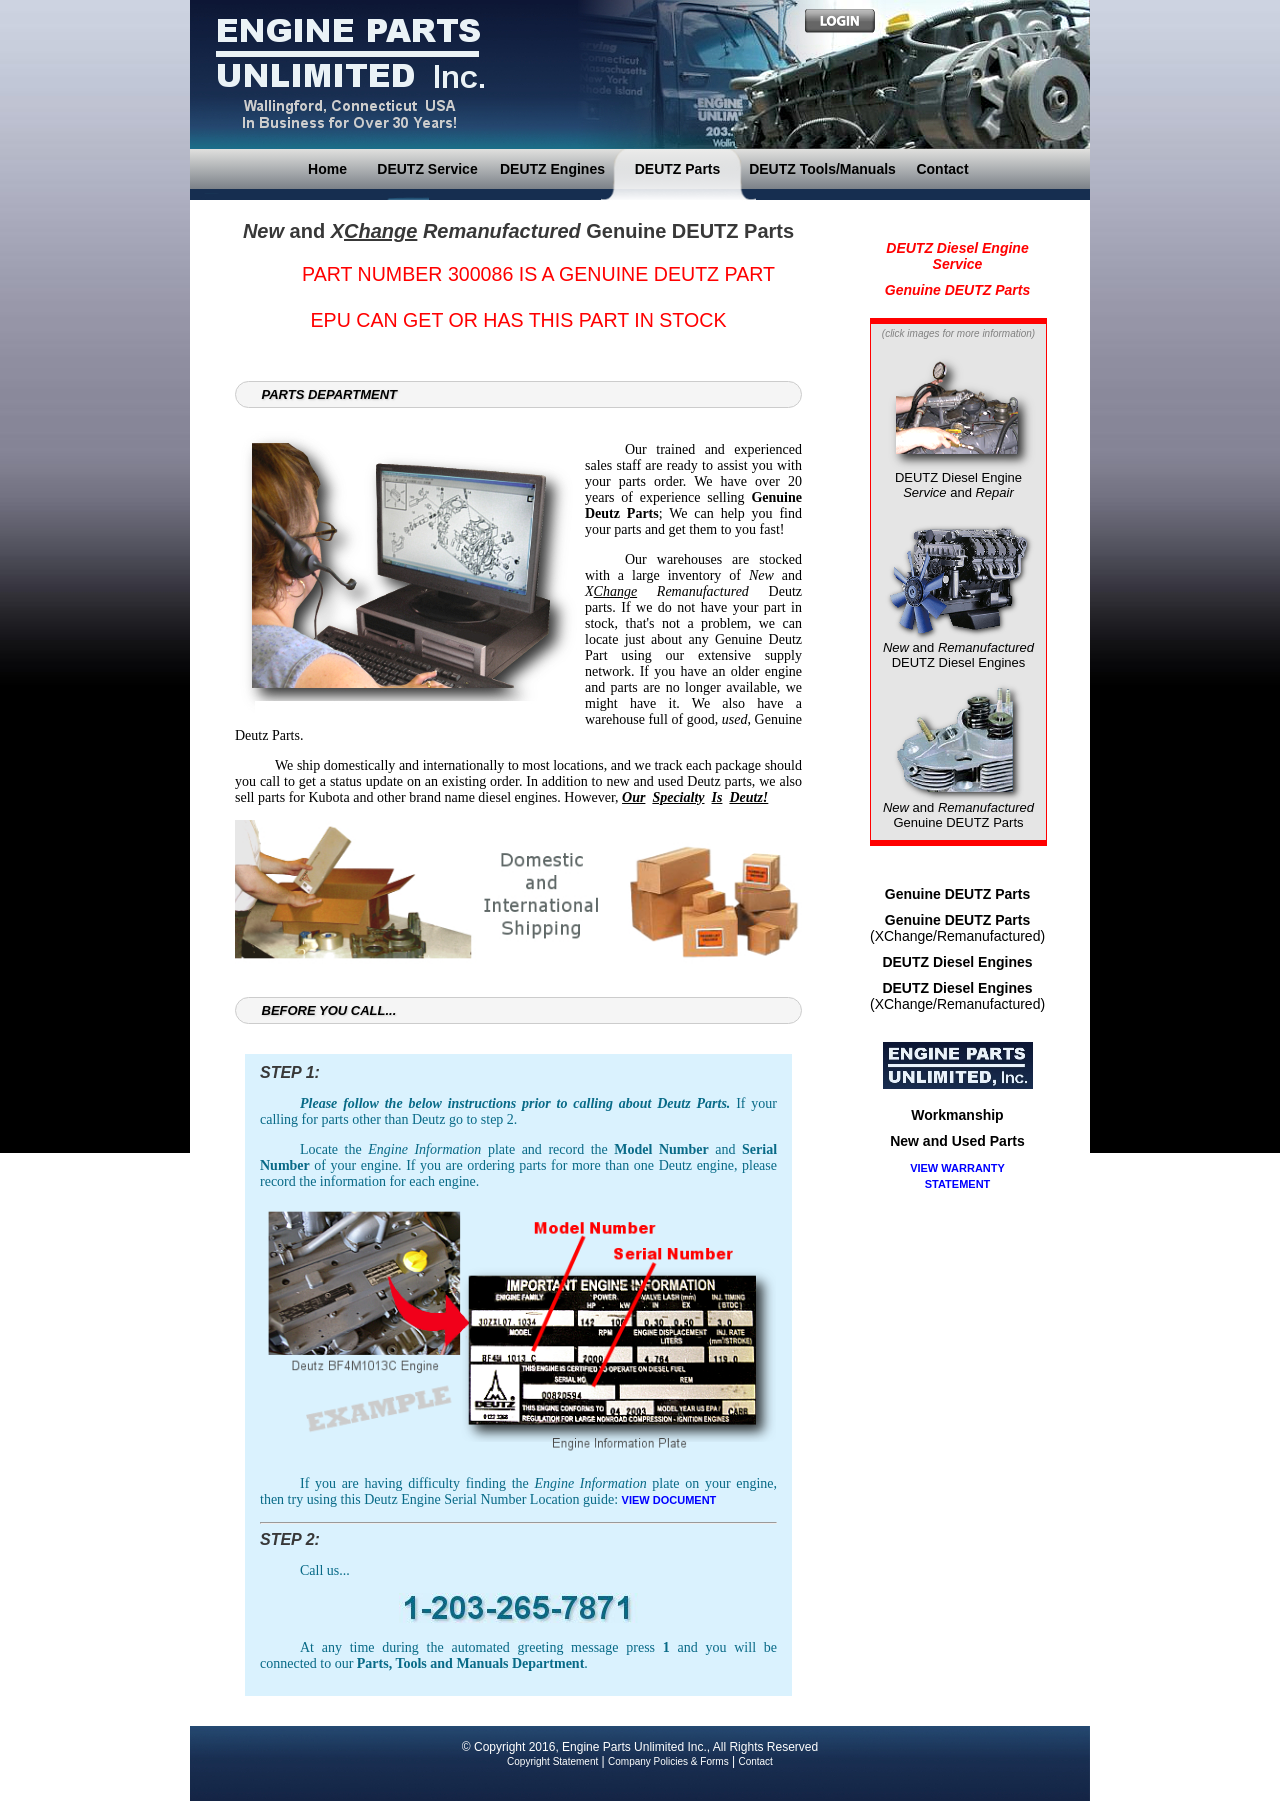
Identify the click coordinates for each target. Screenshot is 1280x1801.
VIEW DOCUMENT (669, 1500)
